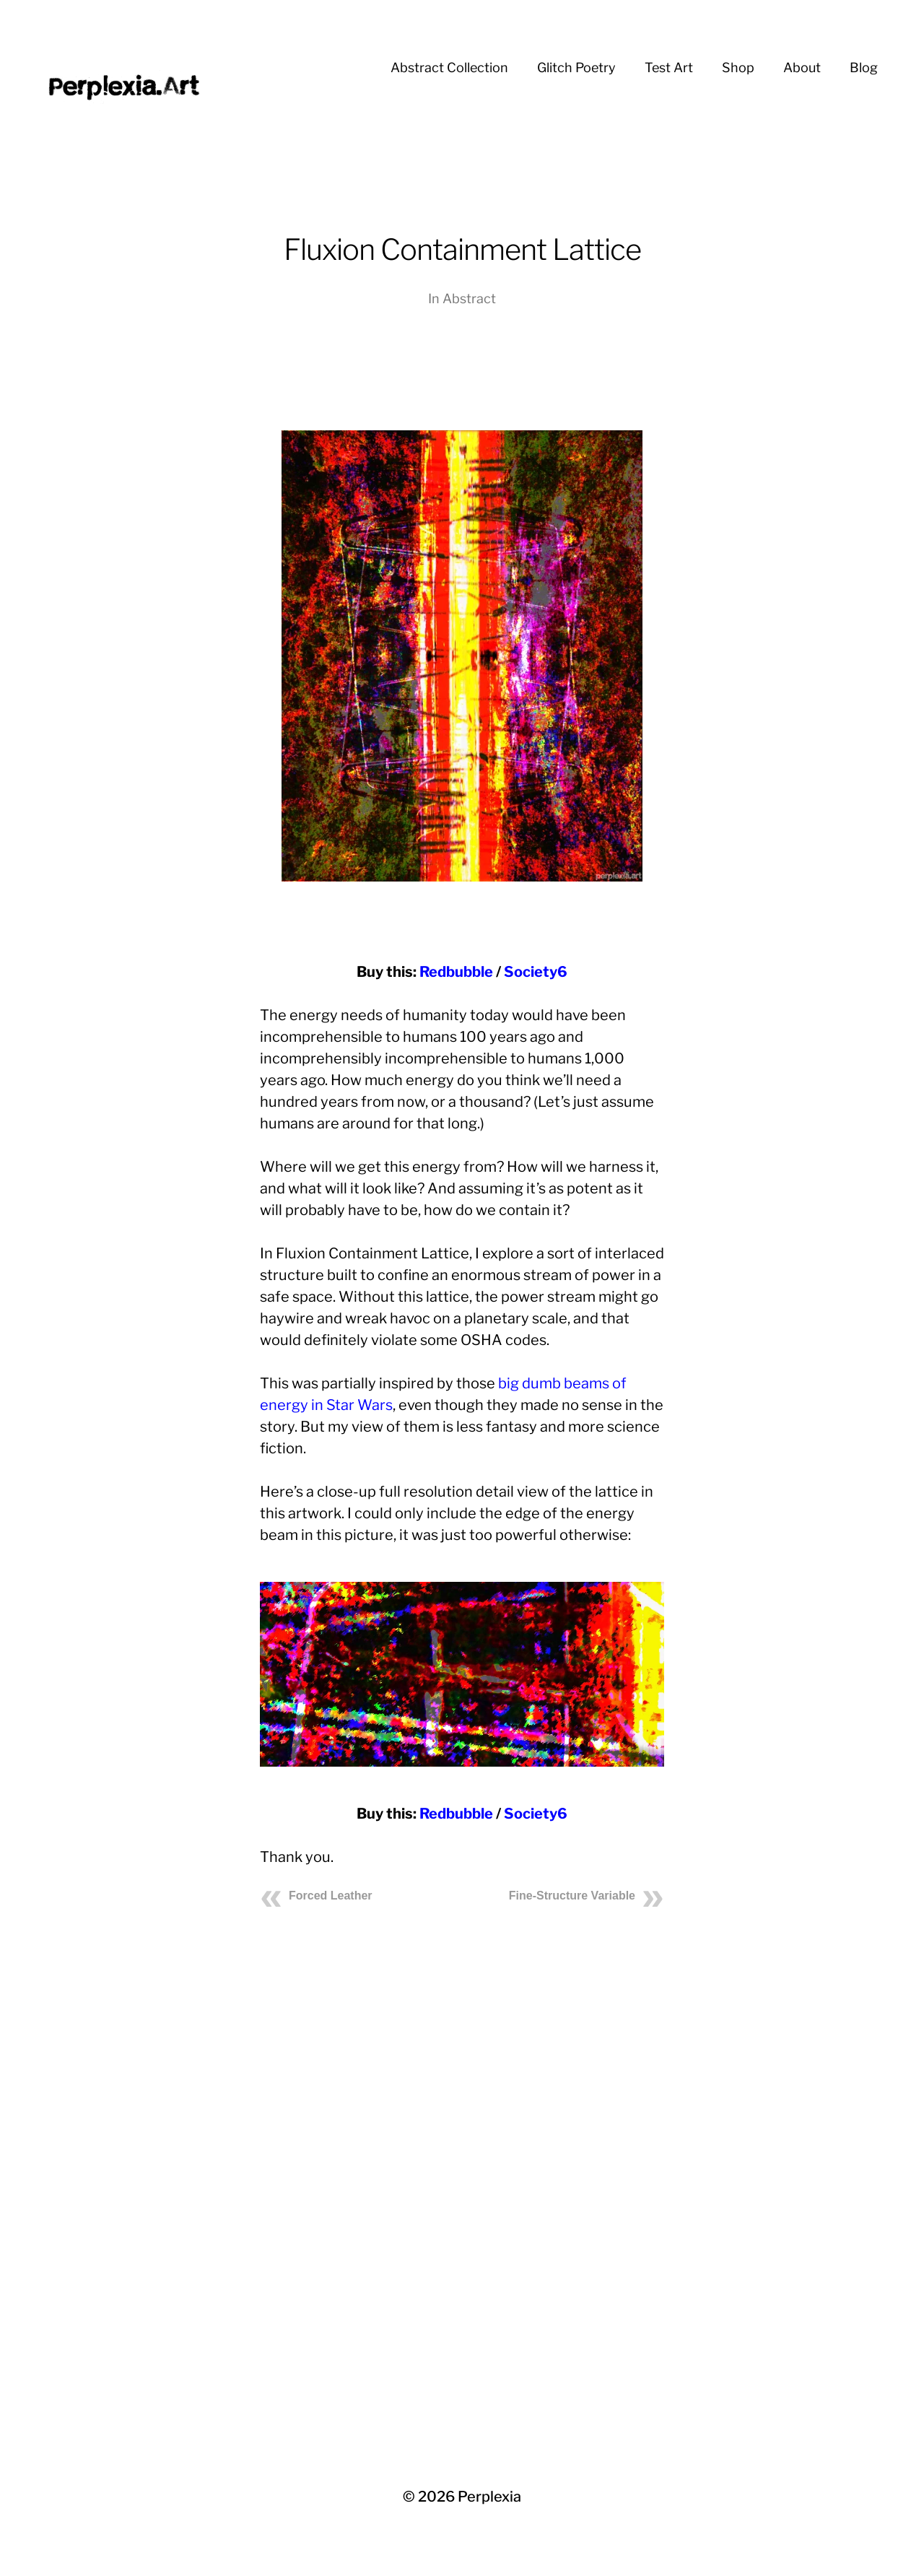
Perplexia (489, 2496)
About (802, 67)
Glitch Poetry (576, 67)
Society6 (535, 971)
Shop (738, 67)
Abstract (469, 298)
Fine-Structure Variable (572, 1895)
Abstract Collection (449, 67)
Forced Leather (330, 1895)
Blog (864, 67)
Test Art (669, 67)
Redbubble (456, 971)
